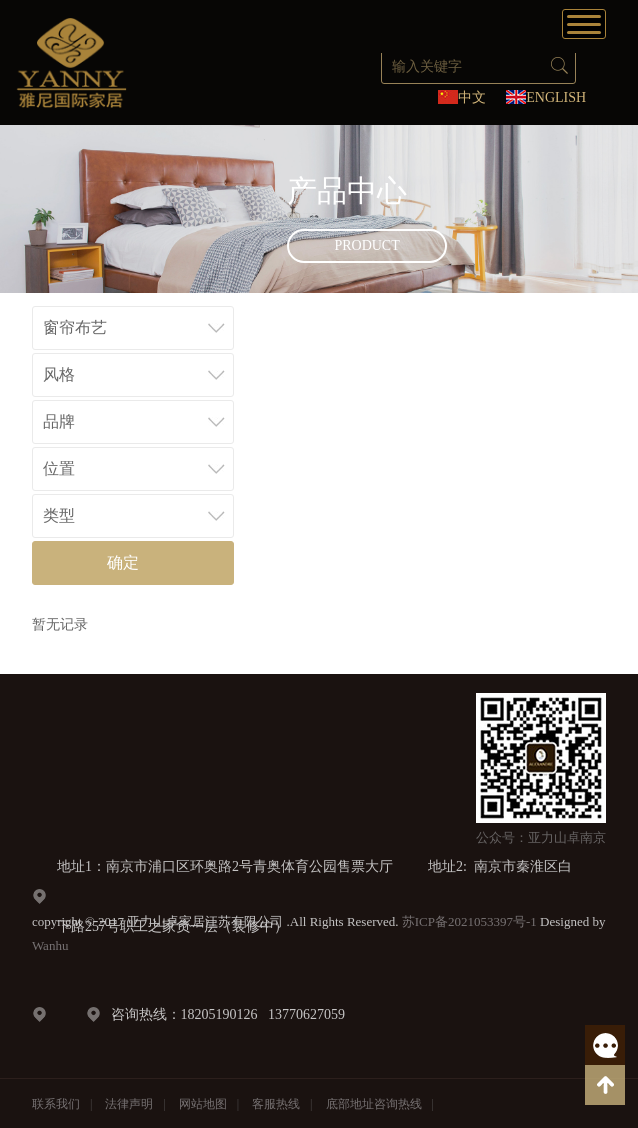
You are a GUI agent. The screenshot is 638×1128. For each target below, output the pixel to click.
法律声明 (129, 1104)
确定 (123, 562)
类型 (59, 515)
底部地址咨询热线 (374, 1104)
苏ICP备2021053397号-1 (469, 921)
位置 (59, 468)
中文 (472, 97)
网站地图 (203, 1104)
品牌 (59, 421)
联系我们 (56, 1104)
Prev (28, 209)
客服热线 (605, 1045)
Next (610, 209)
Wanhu (50, 945)
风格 (59, 374)
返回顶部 (605, 1085)
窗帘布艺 (75, 327)
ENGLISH (556, 97)
